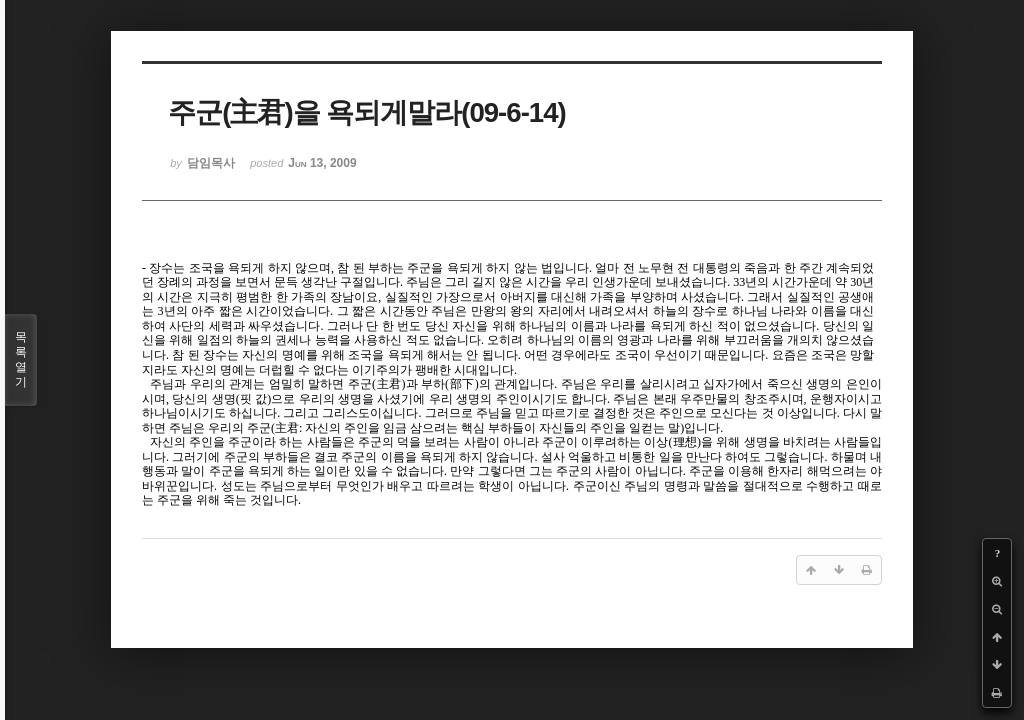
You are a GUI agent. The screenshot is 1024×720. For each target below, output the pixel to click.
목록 (21, 360)
